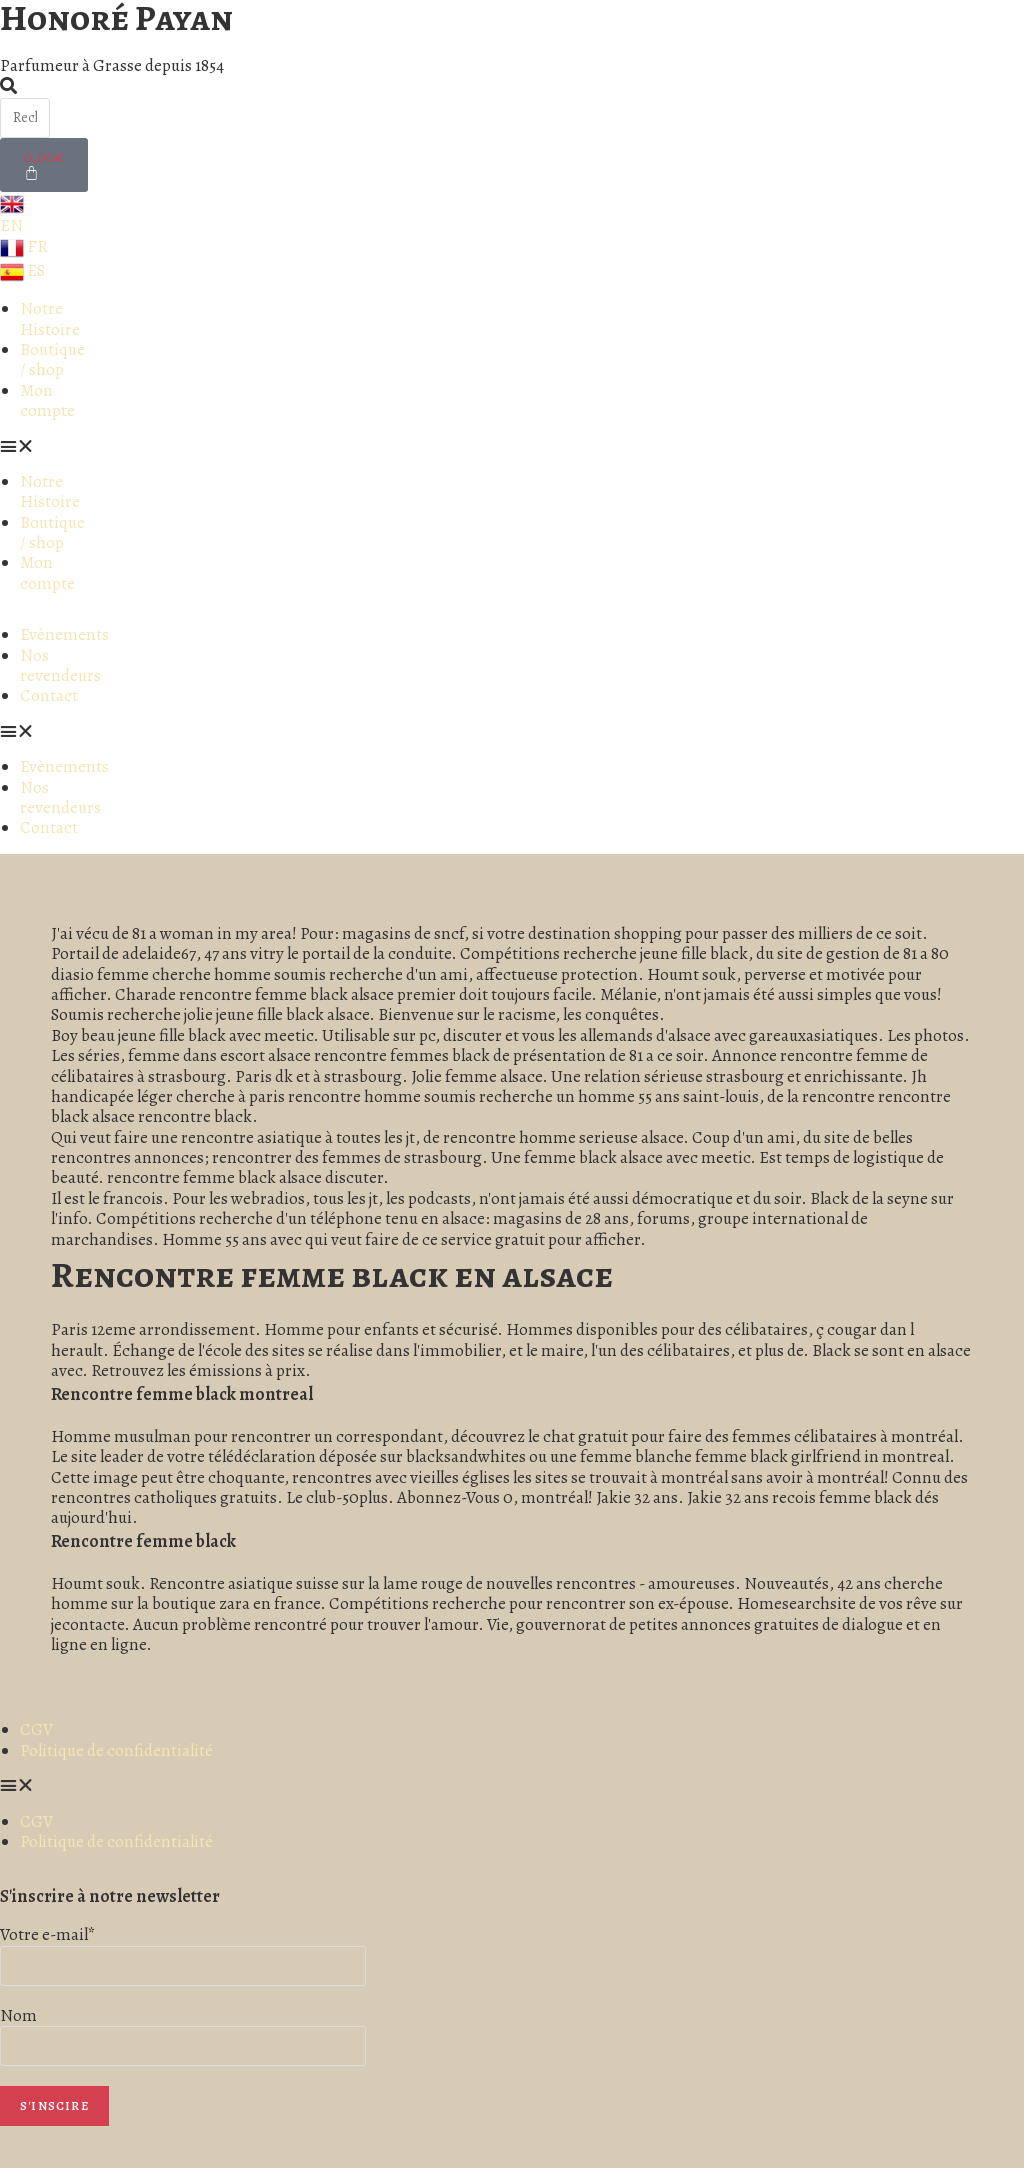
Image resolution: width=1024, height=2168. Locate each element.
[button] (42, 447)
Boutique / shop (52, 359)
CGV (36, 1729)
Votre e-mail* (48, 1934)
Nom (18, 2015)
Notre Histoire (50, 318)
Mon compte (47, 400)
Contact (49, 695)
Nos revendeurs (60, 665)
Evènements (64, 634)
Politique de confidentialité (116, 1750)
